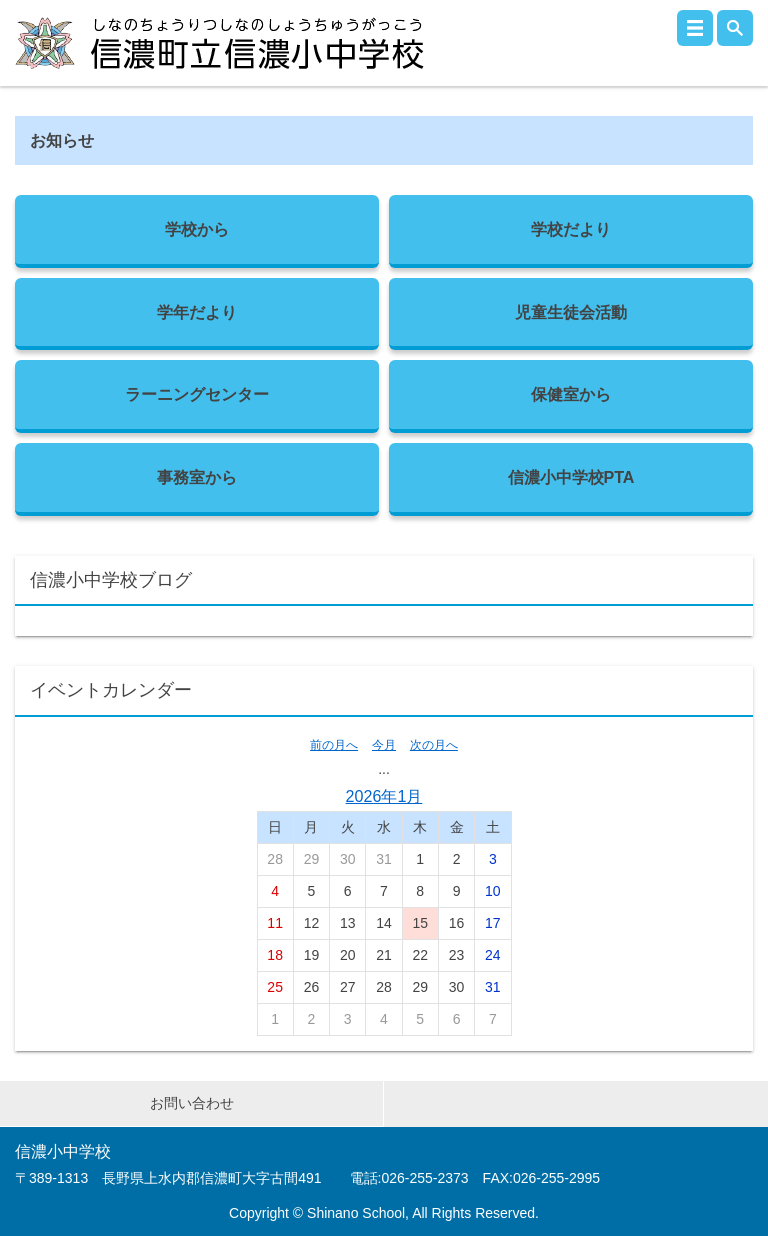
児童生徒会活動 (571, 312)
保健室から (571, 394)
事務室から (197, 477)
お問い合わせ (192, 1103)
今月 (384, 745)
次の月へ (434, 745)
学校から (197, 229)
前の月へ (334, 745)
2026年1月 (384, 796)
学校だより (571, 229)
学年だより (197, 312)
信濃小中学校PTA (571, 477)
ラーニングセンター (197, 394)
